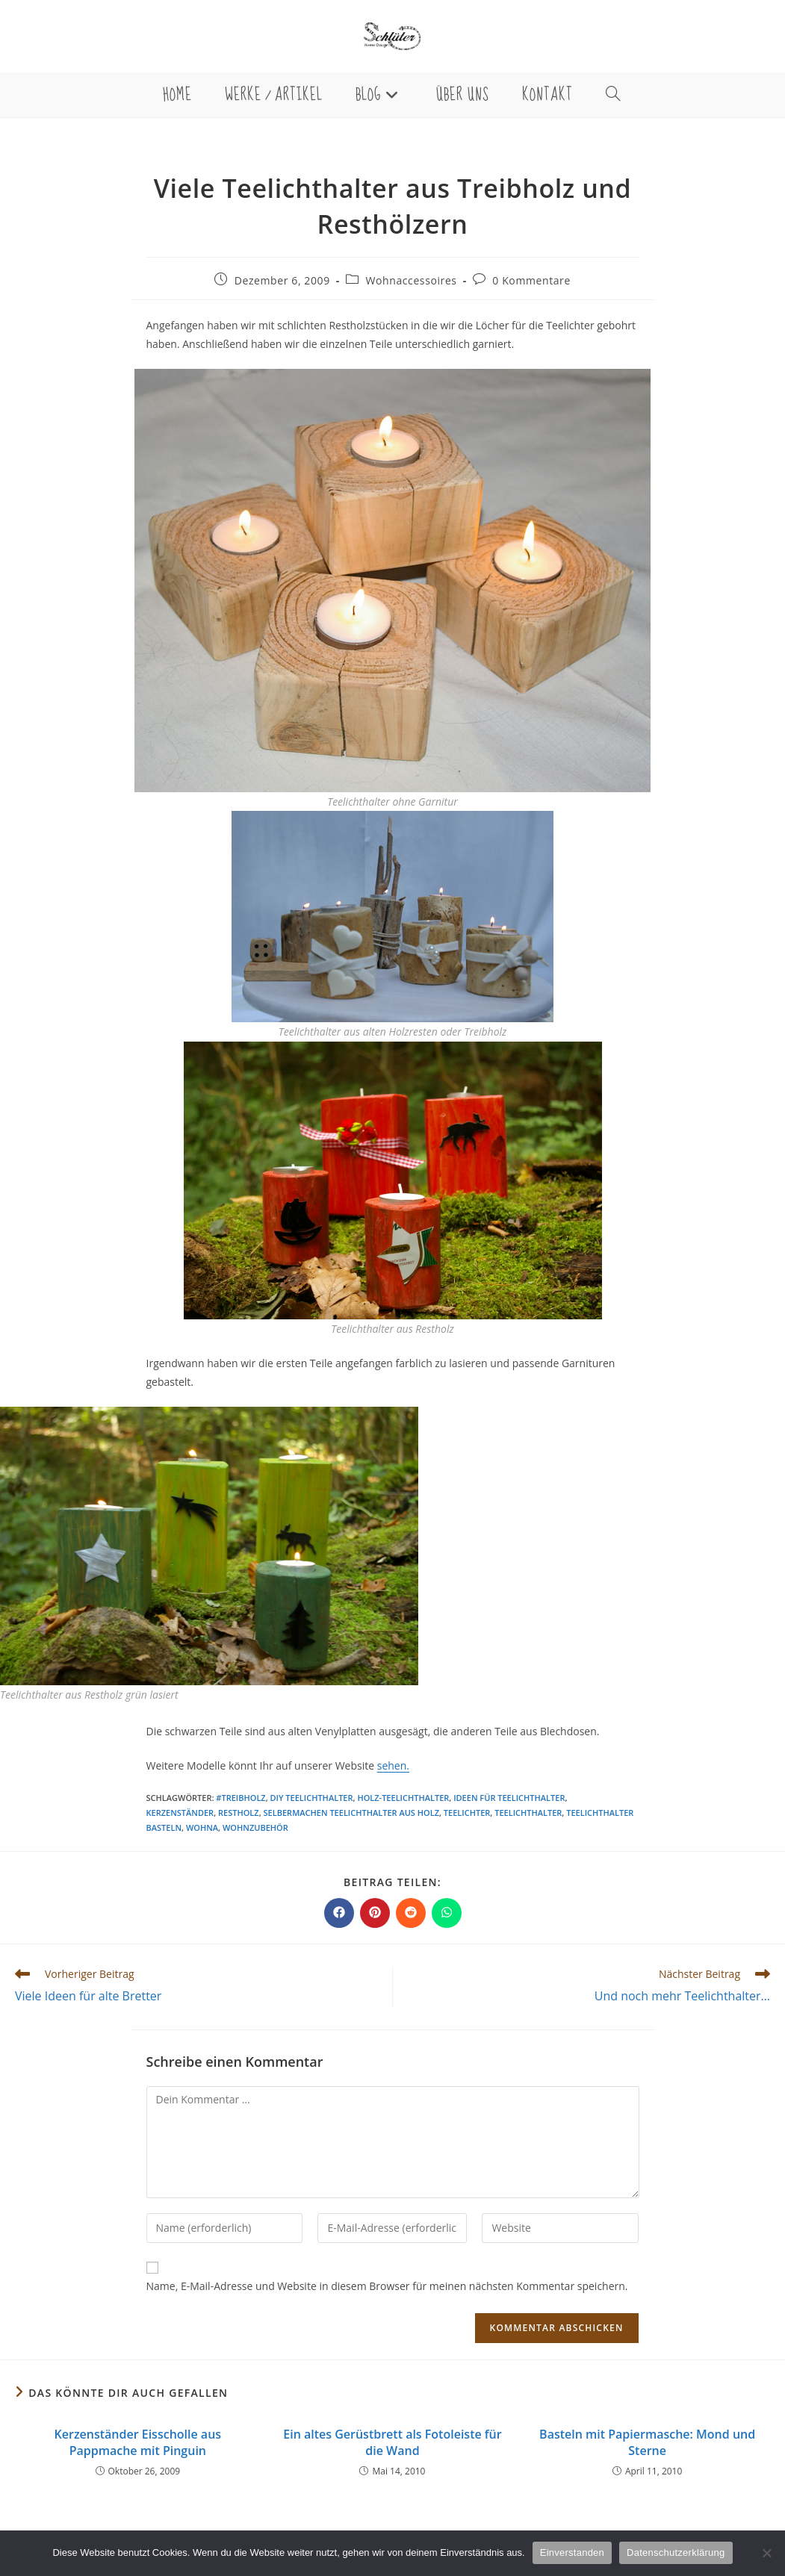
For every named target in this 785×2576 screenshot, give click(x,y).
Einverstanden (572, 2552)
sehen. (393, 1765)
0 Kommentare (531, 280)
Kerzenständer (180, 1812)
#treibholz (240, 1797)
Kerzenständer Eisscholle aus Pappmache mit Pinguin (138, 2442)
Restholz (238, 1812)
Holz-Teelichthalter (403, 1797)
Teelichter (467, 1812)
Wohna (202, 1827)
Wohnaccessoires (410, 280)
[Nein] (766, 2552)
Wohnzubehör (255, 1827)
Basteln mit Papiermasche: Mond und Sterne (647, 2442)
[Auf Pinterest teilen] (375, 1913)
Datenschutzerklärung (676, 2552)
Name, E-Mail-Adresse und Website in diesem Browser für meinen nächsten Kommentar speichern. (387, 2286)
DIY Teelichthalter (311, 1797)
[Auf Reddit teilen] (411, 1913)
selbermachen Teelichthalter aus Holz (351, 1812)
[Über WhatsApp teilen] (447, 1913)
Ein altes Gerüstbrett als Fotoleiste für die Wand (392, 2442)
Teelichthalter (528, 1812)
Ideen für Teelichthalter (509, 1797)
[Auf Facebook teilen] (339, 1913)
